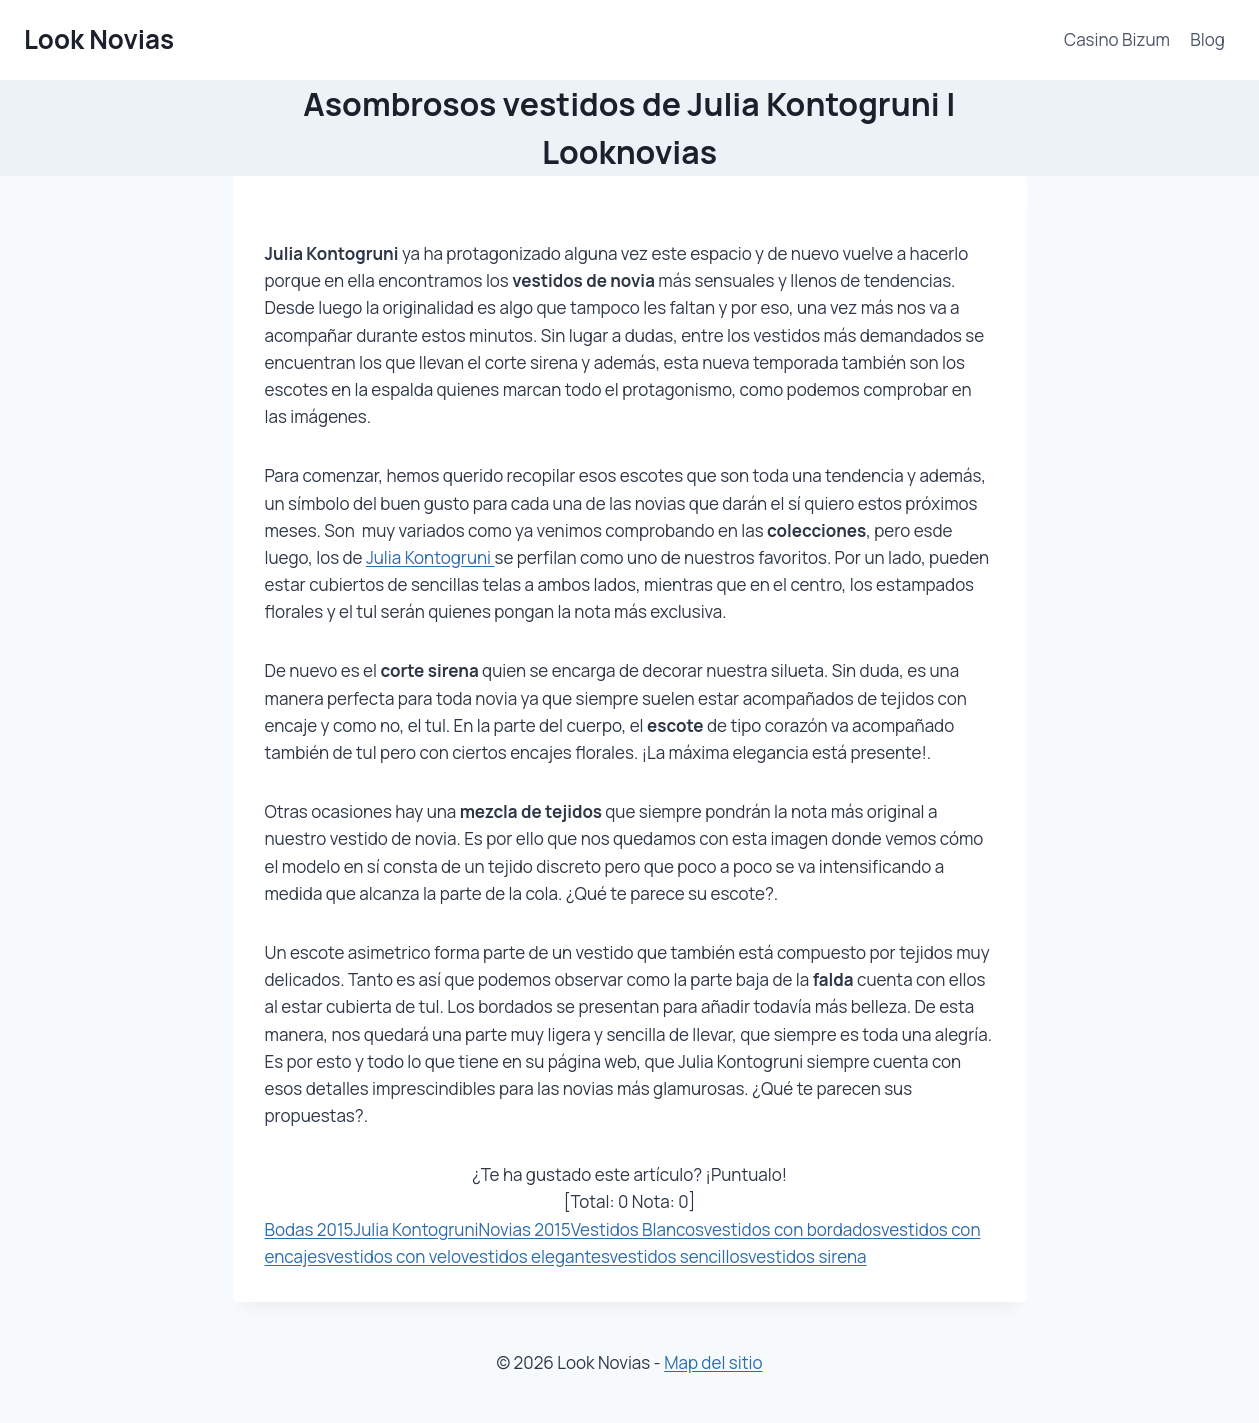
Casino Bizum (1117, 39)
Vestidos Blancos (637, 1229)
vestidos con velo (393, 1256)
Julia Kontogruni (430, 557)
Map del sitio (713, 1362)
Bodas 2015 (309, 1229)
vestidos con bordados (792, 1229)
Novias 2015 (525, 1229)
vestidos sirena (807, 1256)
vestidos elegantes (535, 1256)
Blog (1207, 39)
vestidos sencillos (679, 1256)
